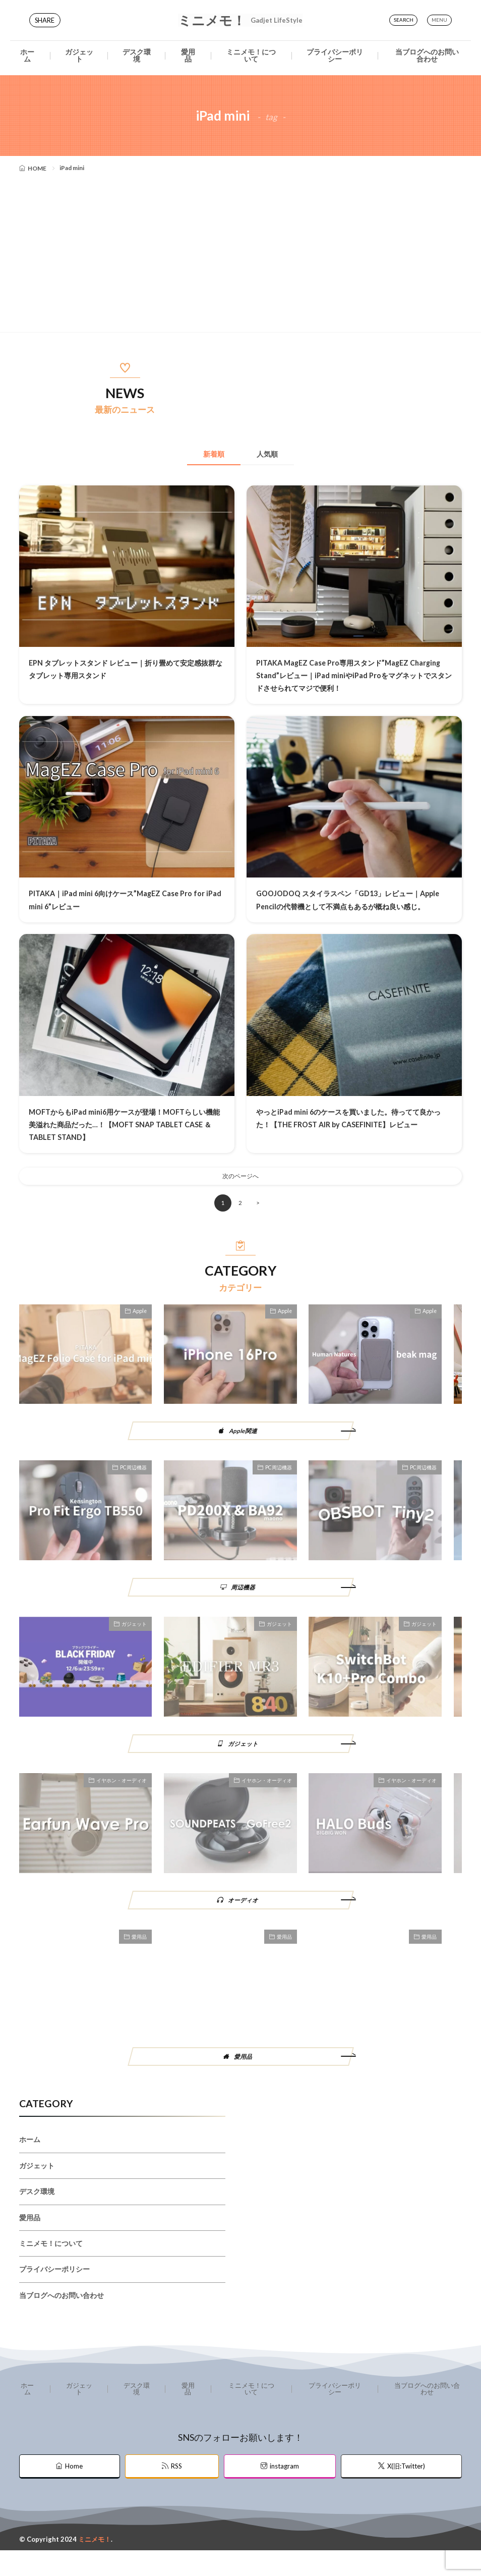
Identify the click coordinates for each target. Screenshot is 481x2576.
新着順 (202, 454)
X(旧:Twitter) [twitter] (406, 2492)
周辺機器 (243, 1605)
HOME (37, 168)
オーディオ (243, 1920)
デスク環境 (137, 55)
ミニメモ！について (251, 55)
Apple (140, 1327)
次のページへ (240, 1190)
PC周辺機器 (133, 1485)
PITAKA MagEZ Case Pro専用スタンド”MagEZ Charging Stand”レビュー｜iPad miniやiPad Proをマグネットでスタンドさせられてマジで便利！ (350, 675)
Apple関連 (243, 1447)
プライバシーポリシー (335, 55)
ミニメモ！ (240, 20)
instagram (284, 2492)
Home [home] (74, 2492)
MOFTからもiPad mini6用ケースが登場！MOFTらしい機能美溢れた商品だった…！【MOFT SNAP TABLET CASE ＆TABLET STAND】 (125, 1137)
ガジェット (79, 55)
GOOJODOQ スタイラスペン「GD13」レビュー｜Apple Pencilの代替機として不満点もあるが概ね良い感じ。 (352, 906)
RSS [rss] (176, 2492)
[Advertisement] (240, 251)
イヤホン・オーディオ (121, 1800)
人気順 (278, 454)
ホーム (27, 55)
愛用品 (188, 55)
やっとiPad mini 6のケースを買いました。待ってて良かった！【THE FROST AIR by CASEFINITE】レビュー (353, 1137)
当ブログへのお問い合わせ (427, 55)
